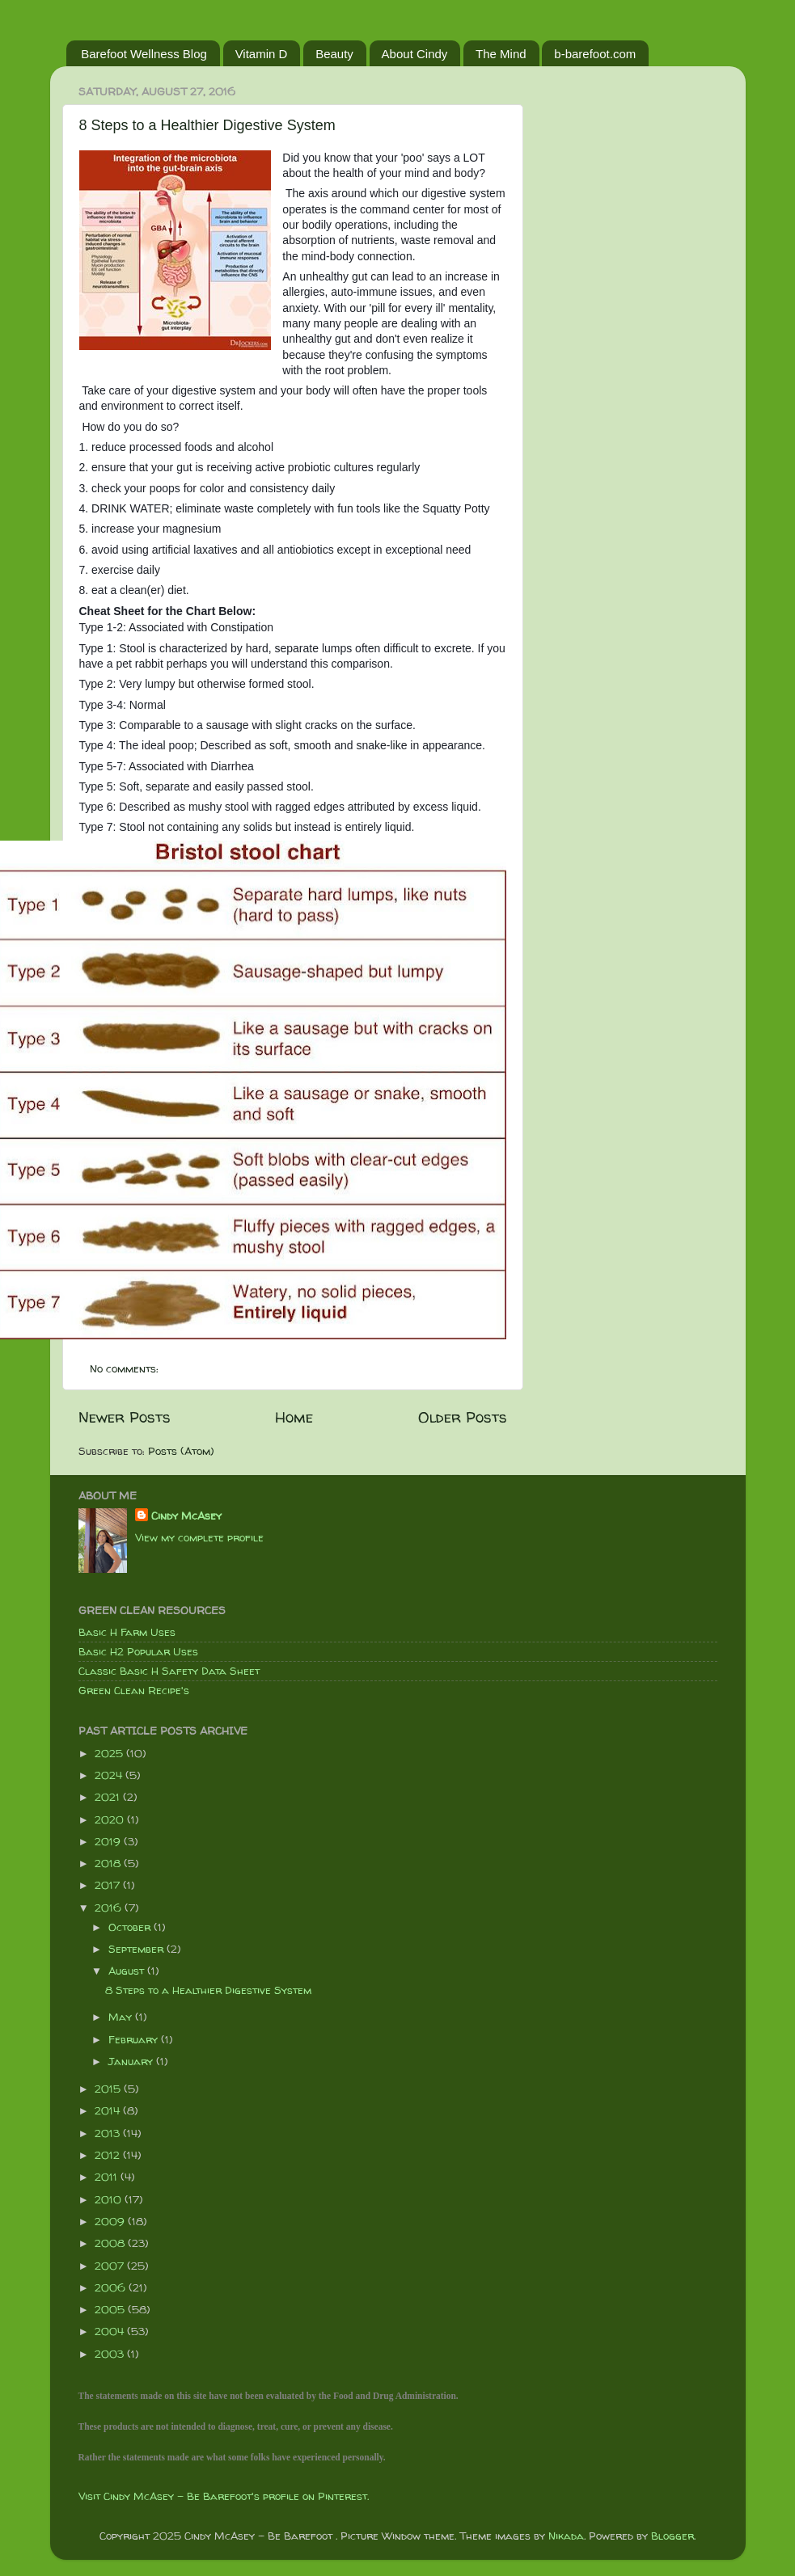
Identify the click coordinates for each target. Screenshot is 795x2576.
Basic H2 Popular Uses (138, 1651)
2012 (109, 2155)
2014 (109, 2110)
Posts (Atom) (181, 1451)
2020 (111, 1819)
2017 (109, 1885)
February (134, 2039)
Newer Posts (124, 1416)
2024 (110, 1775)
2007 (111, 2265)
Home (294, 1416)
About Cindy (415, 54)
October (131, 1927)
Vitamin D (261, 54)
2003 (111, 2353)
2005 (111, 2309)
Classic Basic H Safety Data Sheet (169, 1670)
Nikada (566, 2535)
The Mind (501, 54)
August (127, 1970)
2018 (109, 1863)
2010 (110, 2199)
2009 (111, 2221)
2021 (109, 1797)
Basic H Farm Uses (126, 1632)
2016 (110, 1907)
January (132, 2061)
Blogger (672, 2535)
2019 (109, 1841)
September (137, 1948)
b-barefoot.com (595, 54)
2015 (109, 2088)
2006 (112, 2287)
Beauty (334, 54)
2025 (110, 1753)
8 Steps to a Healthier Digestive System (207, 125)
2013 (109, 2133)
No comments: (126, 1368)
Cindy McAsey (186, 1515)
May (121, 2016)
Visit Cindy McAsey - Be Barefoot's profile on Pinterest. (223, 2496)
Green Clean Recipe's (133, 1690)
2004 (111, 2331)
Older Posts (462, 1416)
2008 (111, 2243)
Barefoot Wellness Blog (144, 54)
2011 (108, 2176)
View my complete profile (199, 1537)
